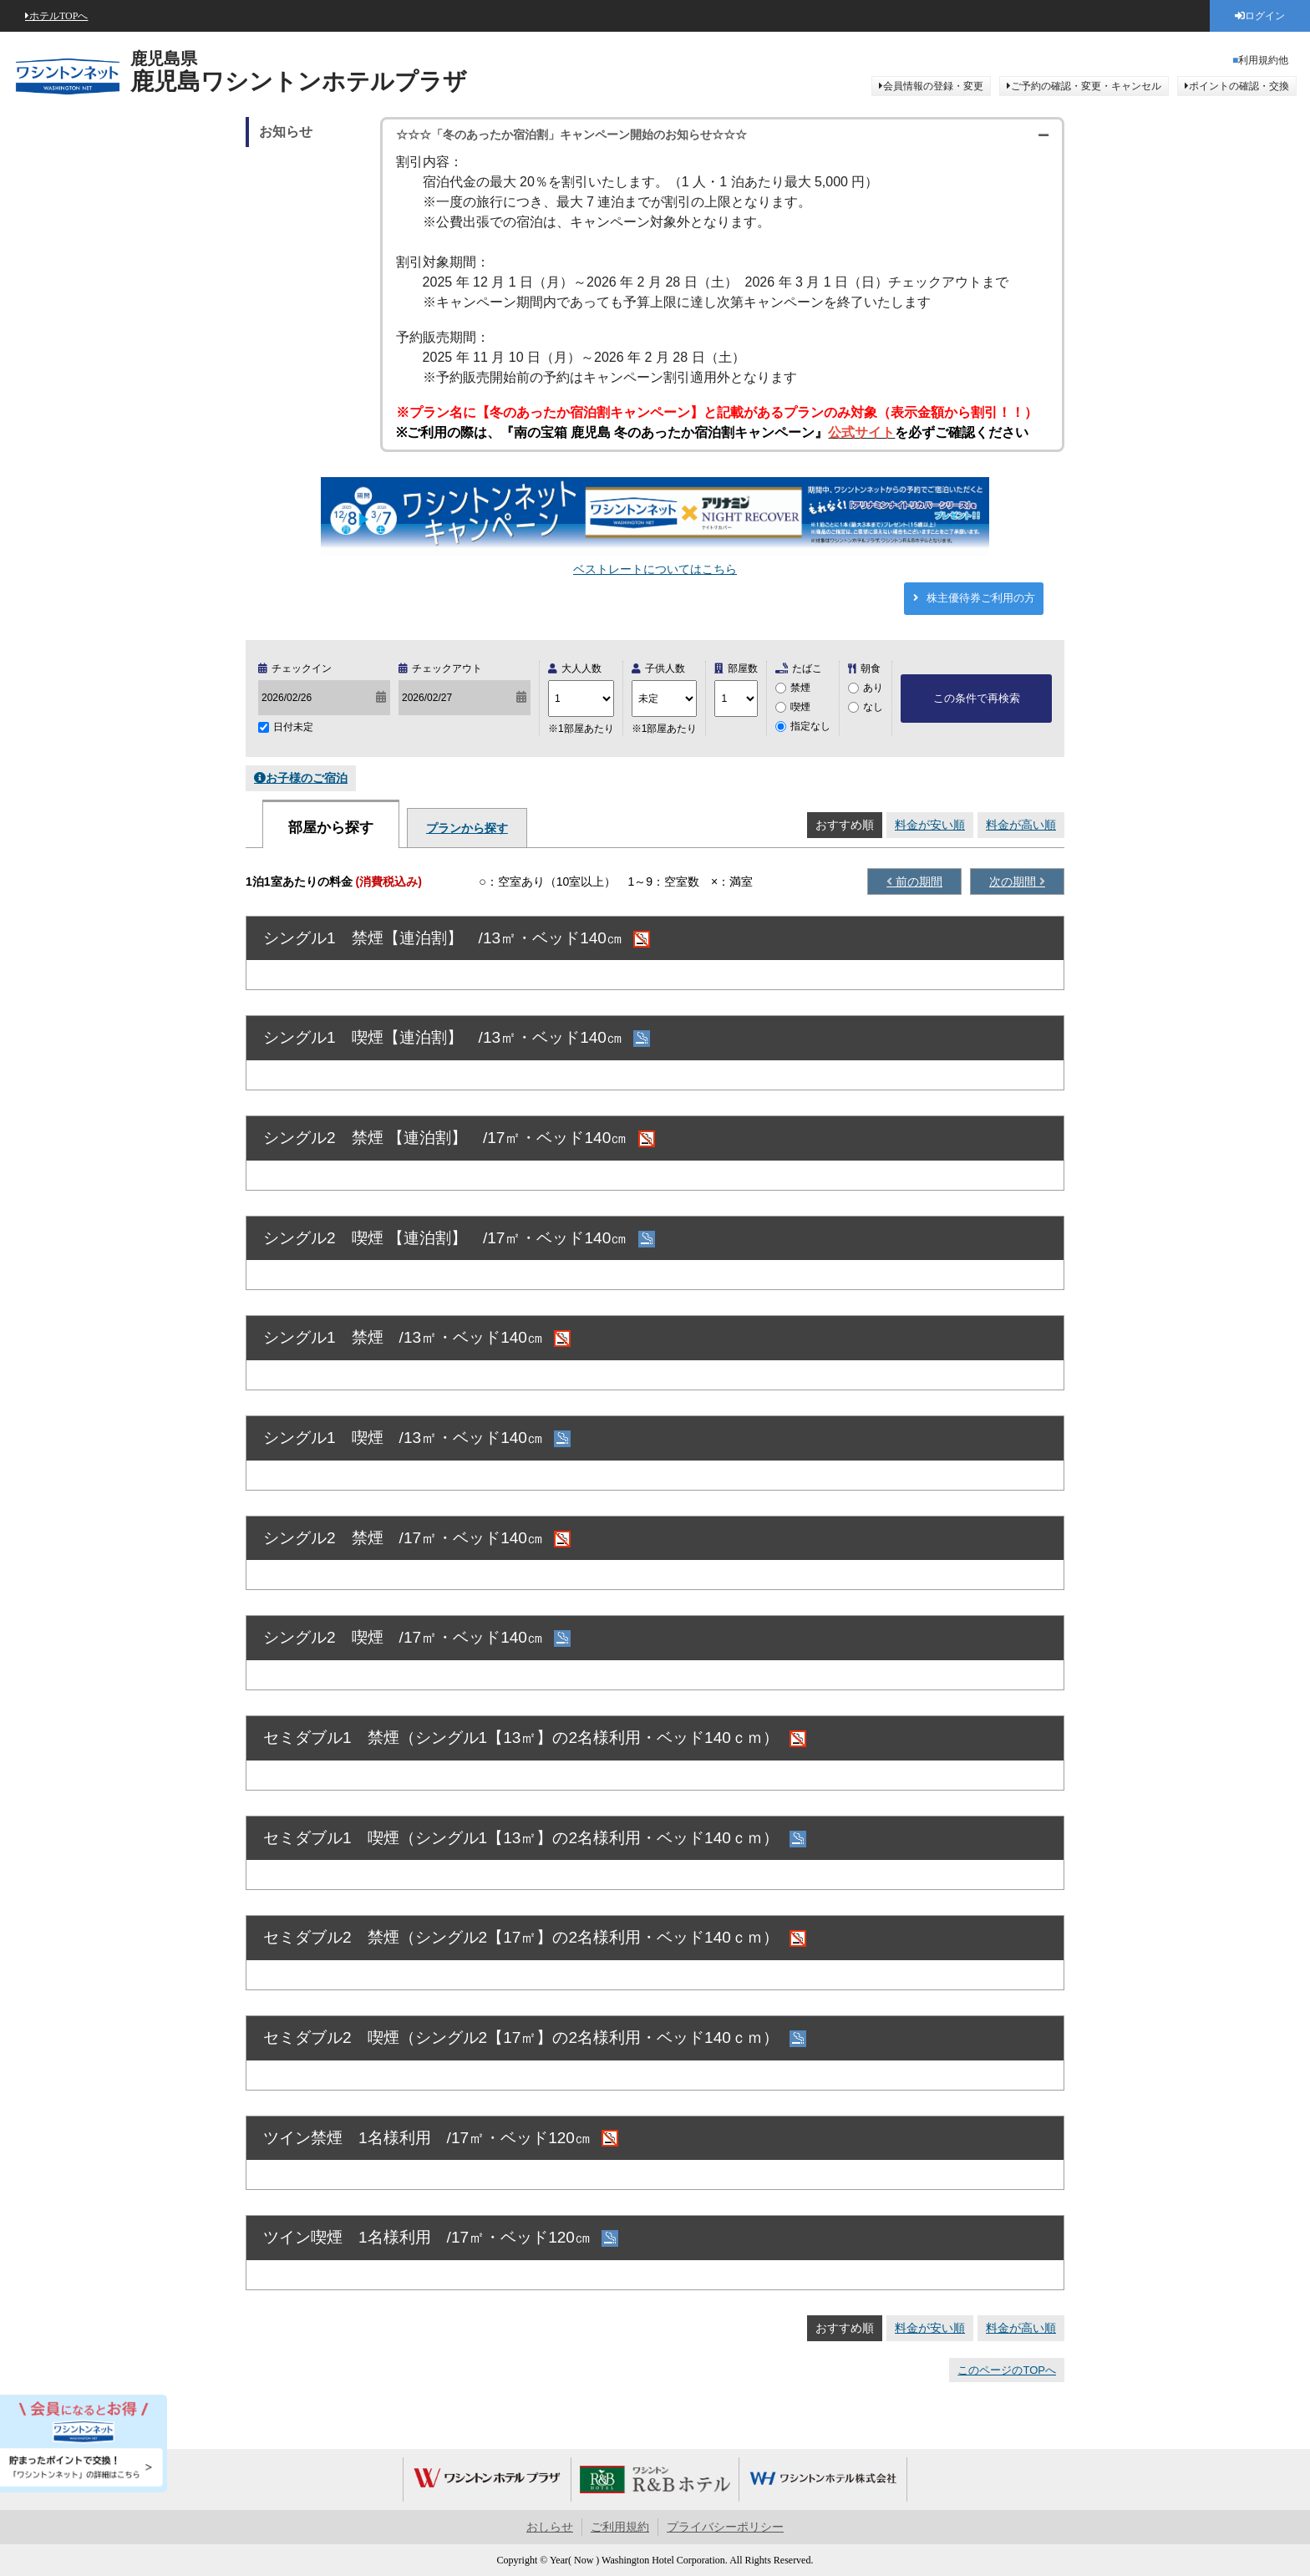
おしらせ (549, 2527)
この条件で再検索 (976, 698)
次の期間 (1014, 881)
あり (873, 688)
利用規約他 (1263, 60)
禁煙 (800, 688)
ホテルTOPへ (58, 16)
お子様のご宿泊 (307, 778)
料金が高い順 (1021, 824)
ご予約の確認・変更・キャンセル (1086, 86)
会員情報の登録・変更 (933, 86)
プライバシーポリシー (725, 2527)
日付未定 (293, 727)
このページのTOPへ (1006, 2370)
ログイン (1265, 16)
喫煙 (800, 707)
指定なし (810, 726)
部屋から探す (330, 828)
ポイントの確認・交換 (1239, 86)
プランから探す (467, 828)
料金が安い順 (930, 824)
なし (873, 707)
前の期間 (917, 881)
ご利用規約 (620, 2527)
